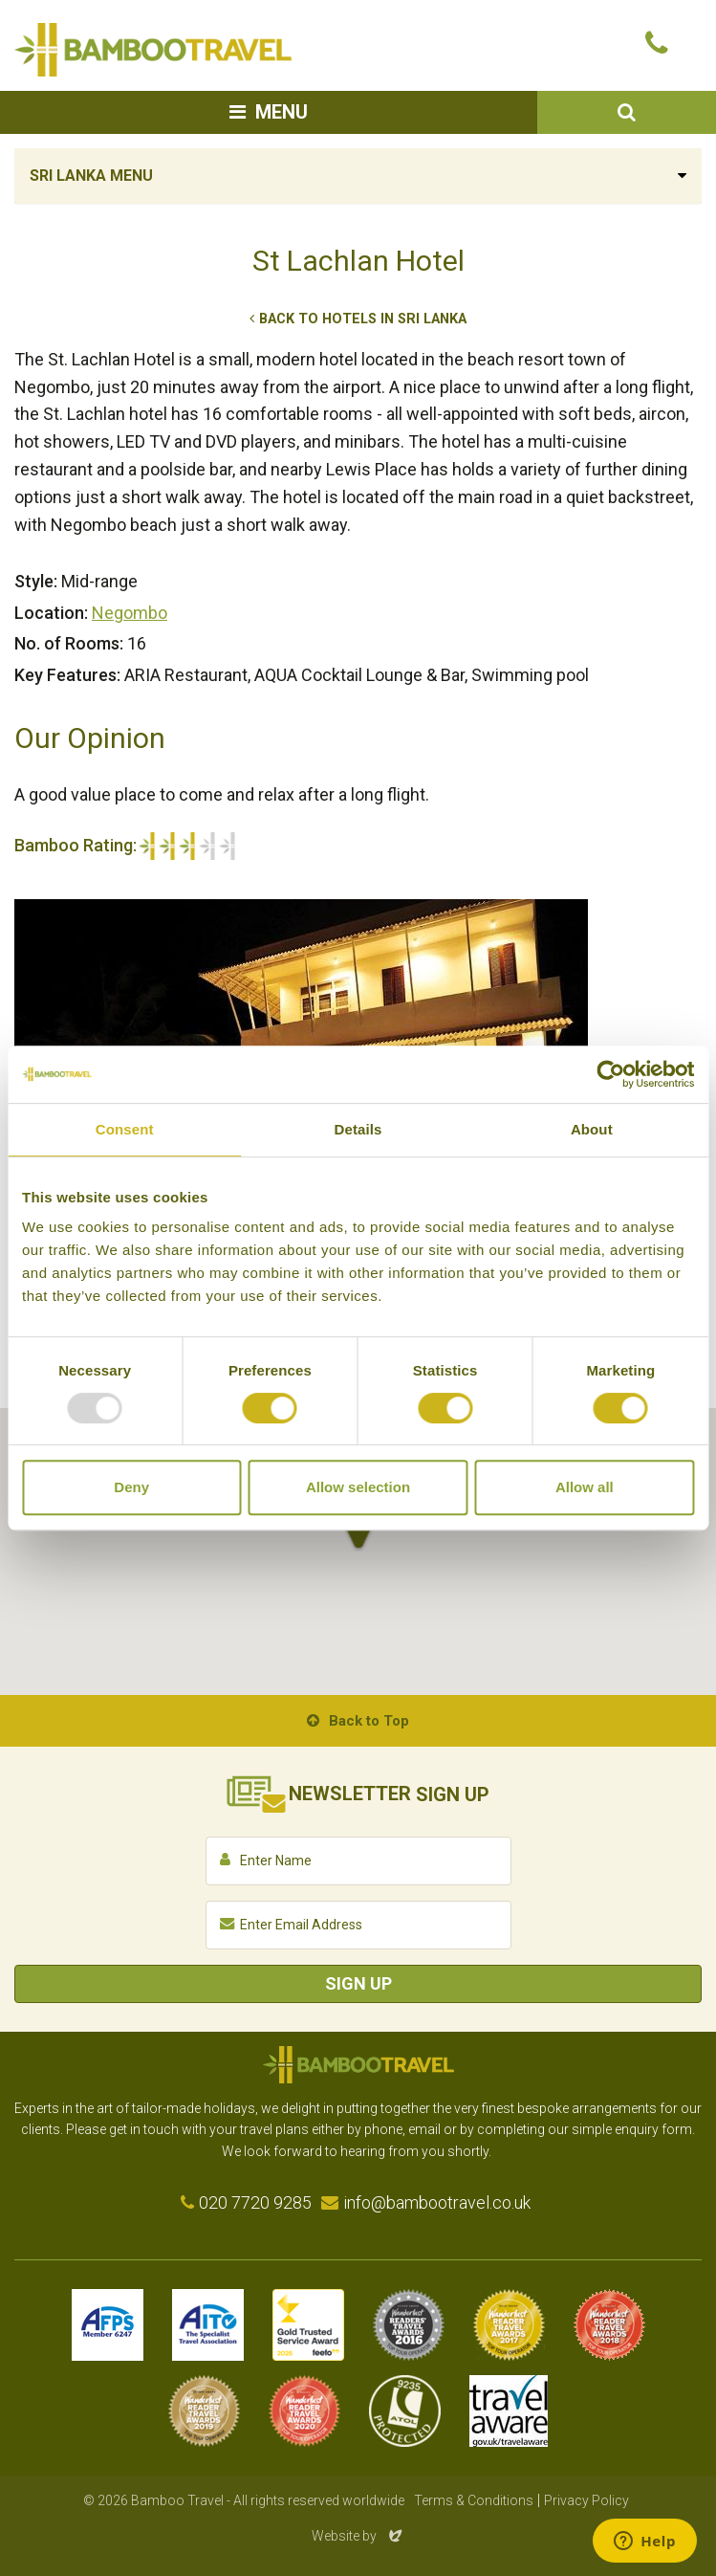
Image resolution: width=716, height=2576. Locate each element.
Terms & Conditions (473, 2500)
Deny (131, 1487)
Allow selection (358, 1487)
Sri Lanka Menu (91, 175)
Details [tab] (358, 1129)
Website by (358, 2535)
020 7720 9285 (255, 2202)
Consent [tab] (125, 1129)
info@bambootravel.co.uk (437, 2202)
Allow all (584, 1487)
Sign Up (358, 1983)
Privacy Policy (586, 2500)
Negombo (129, 613)
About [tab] (592, 1129)
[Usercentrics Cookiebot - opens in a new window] (610, 1074)
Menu (281, 111)
